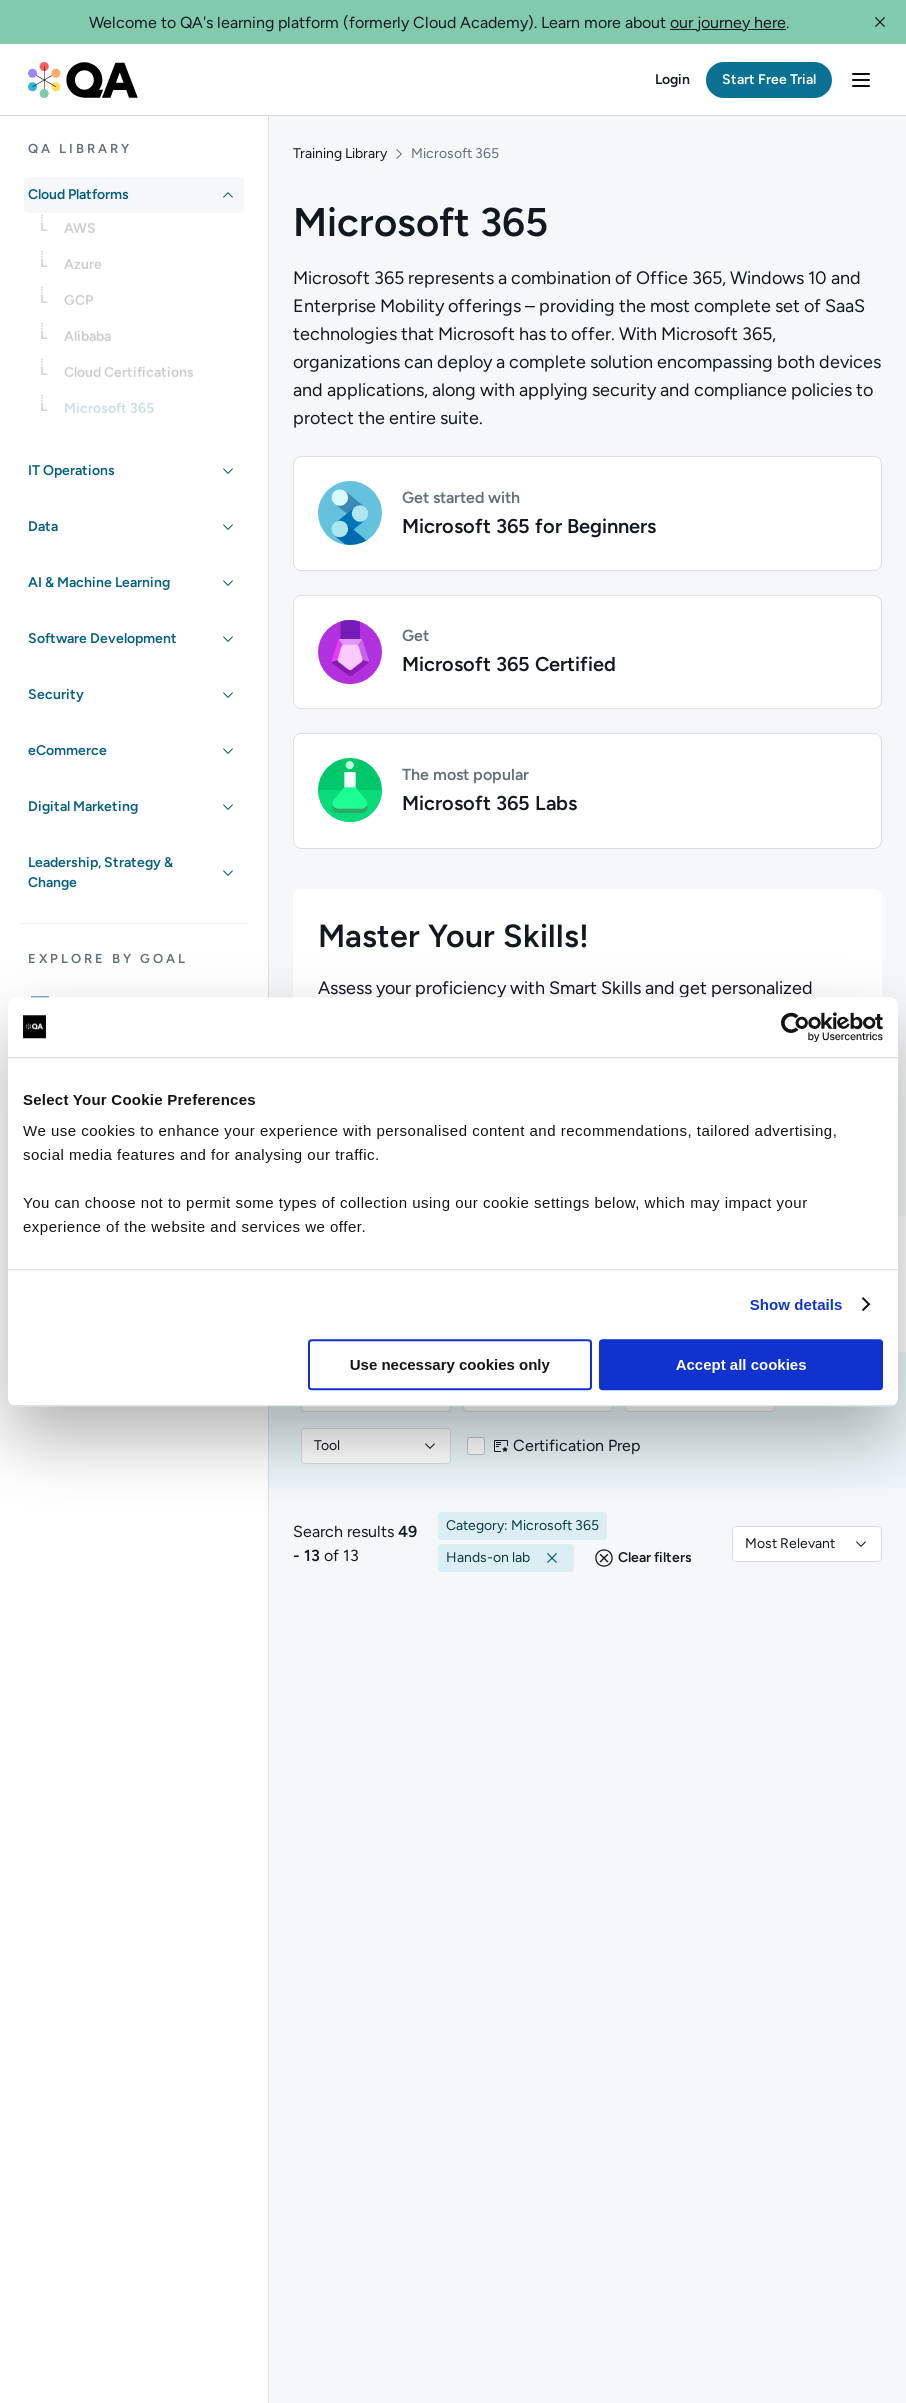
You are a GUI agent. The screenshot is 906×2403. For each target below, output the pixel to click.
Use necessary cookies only (450, 1364)
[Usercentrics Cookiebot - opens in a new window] (795, 1027)
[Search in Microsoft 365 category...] (545, 963)
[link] (150, 235)
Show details (796, 1304)
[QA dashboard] (83, 80)
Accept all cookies (741, 1364)
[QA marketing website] (119, 2254)
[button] (880, 22)
